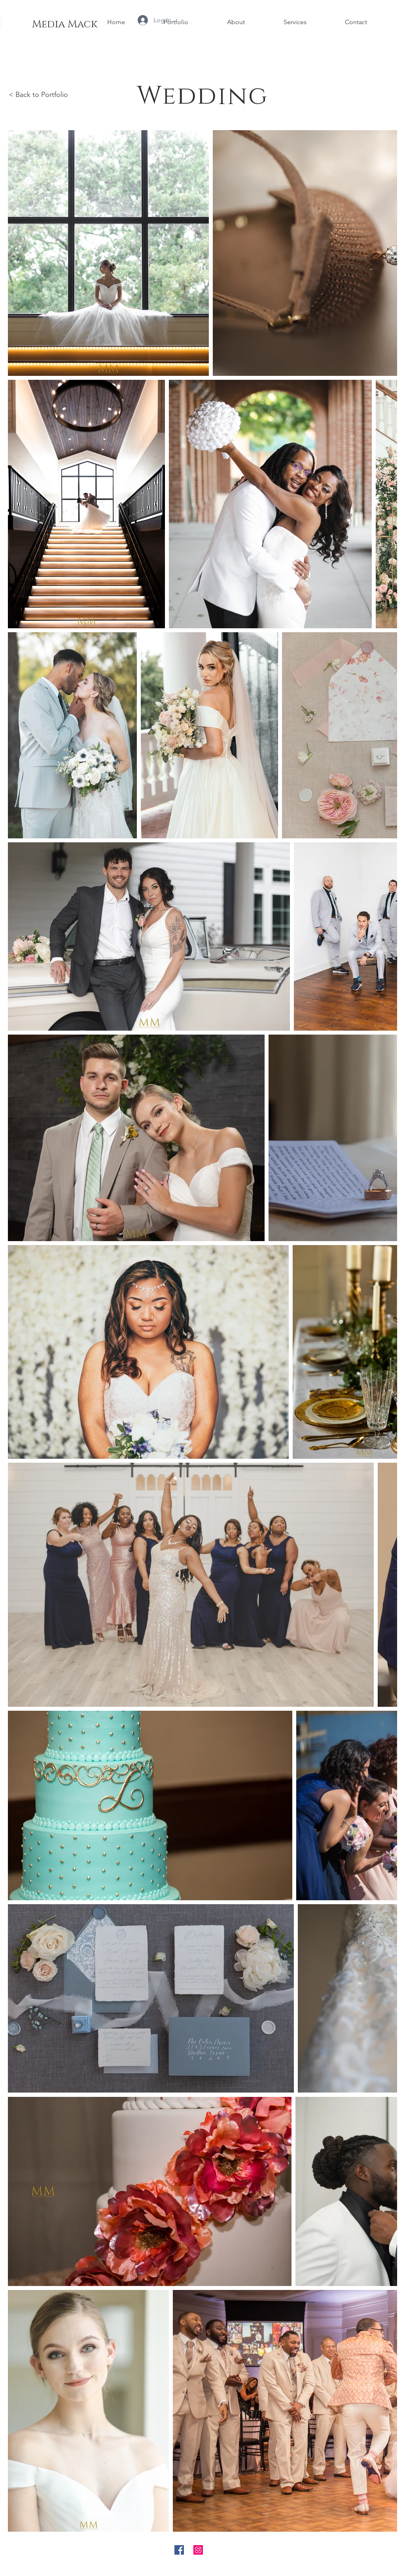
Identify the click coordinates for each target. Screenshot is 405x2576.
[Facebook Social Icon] (179, 2550)
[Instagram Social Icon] (198, 2550)
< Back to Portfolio (38, 94)
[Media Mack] (64, 24)
